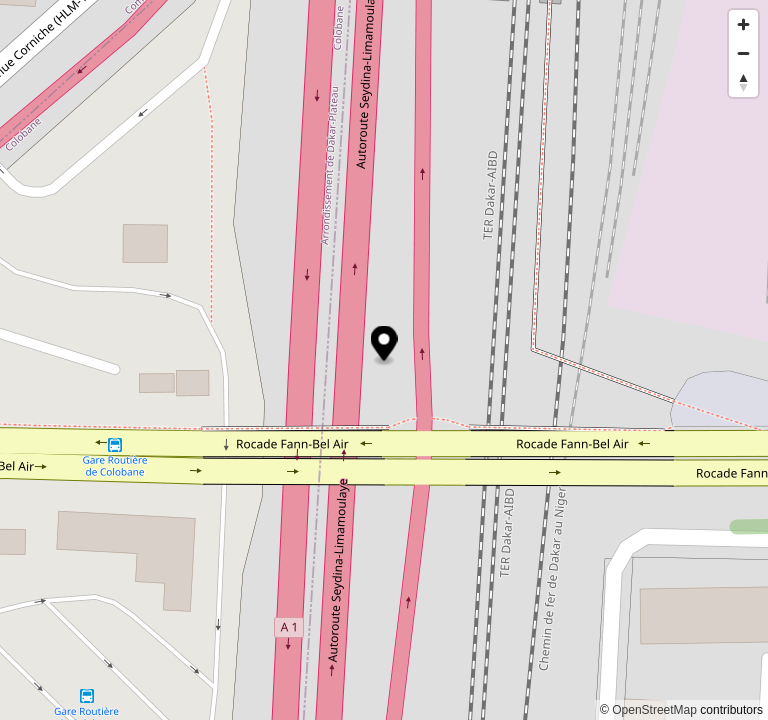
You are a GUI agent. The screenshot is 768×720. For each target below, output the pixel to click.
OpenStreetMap (654, 710)
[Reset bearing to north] (743, 82)
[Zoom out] (743, 53)
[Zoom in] (743, 24)
